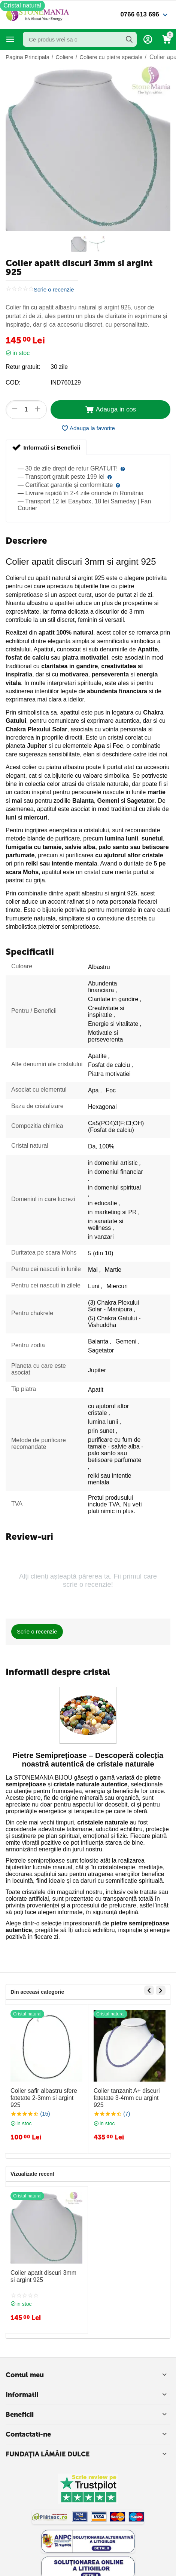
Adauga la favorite (88, 428)
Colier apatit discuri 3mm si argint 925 (43, 2276)
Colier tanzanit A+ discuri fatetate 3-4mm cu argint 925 (127, 2098)
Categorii (10, 39)
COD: (13, 382)
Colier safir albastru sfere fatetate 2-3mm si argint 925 (43, 2098)
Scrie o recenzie (54, 290)
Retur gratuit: (23, 367)
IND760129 (66, 382)
